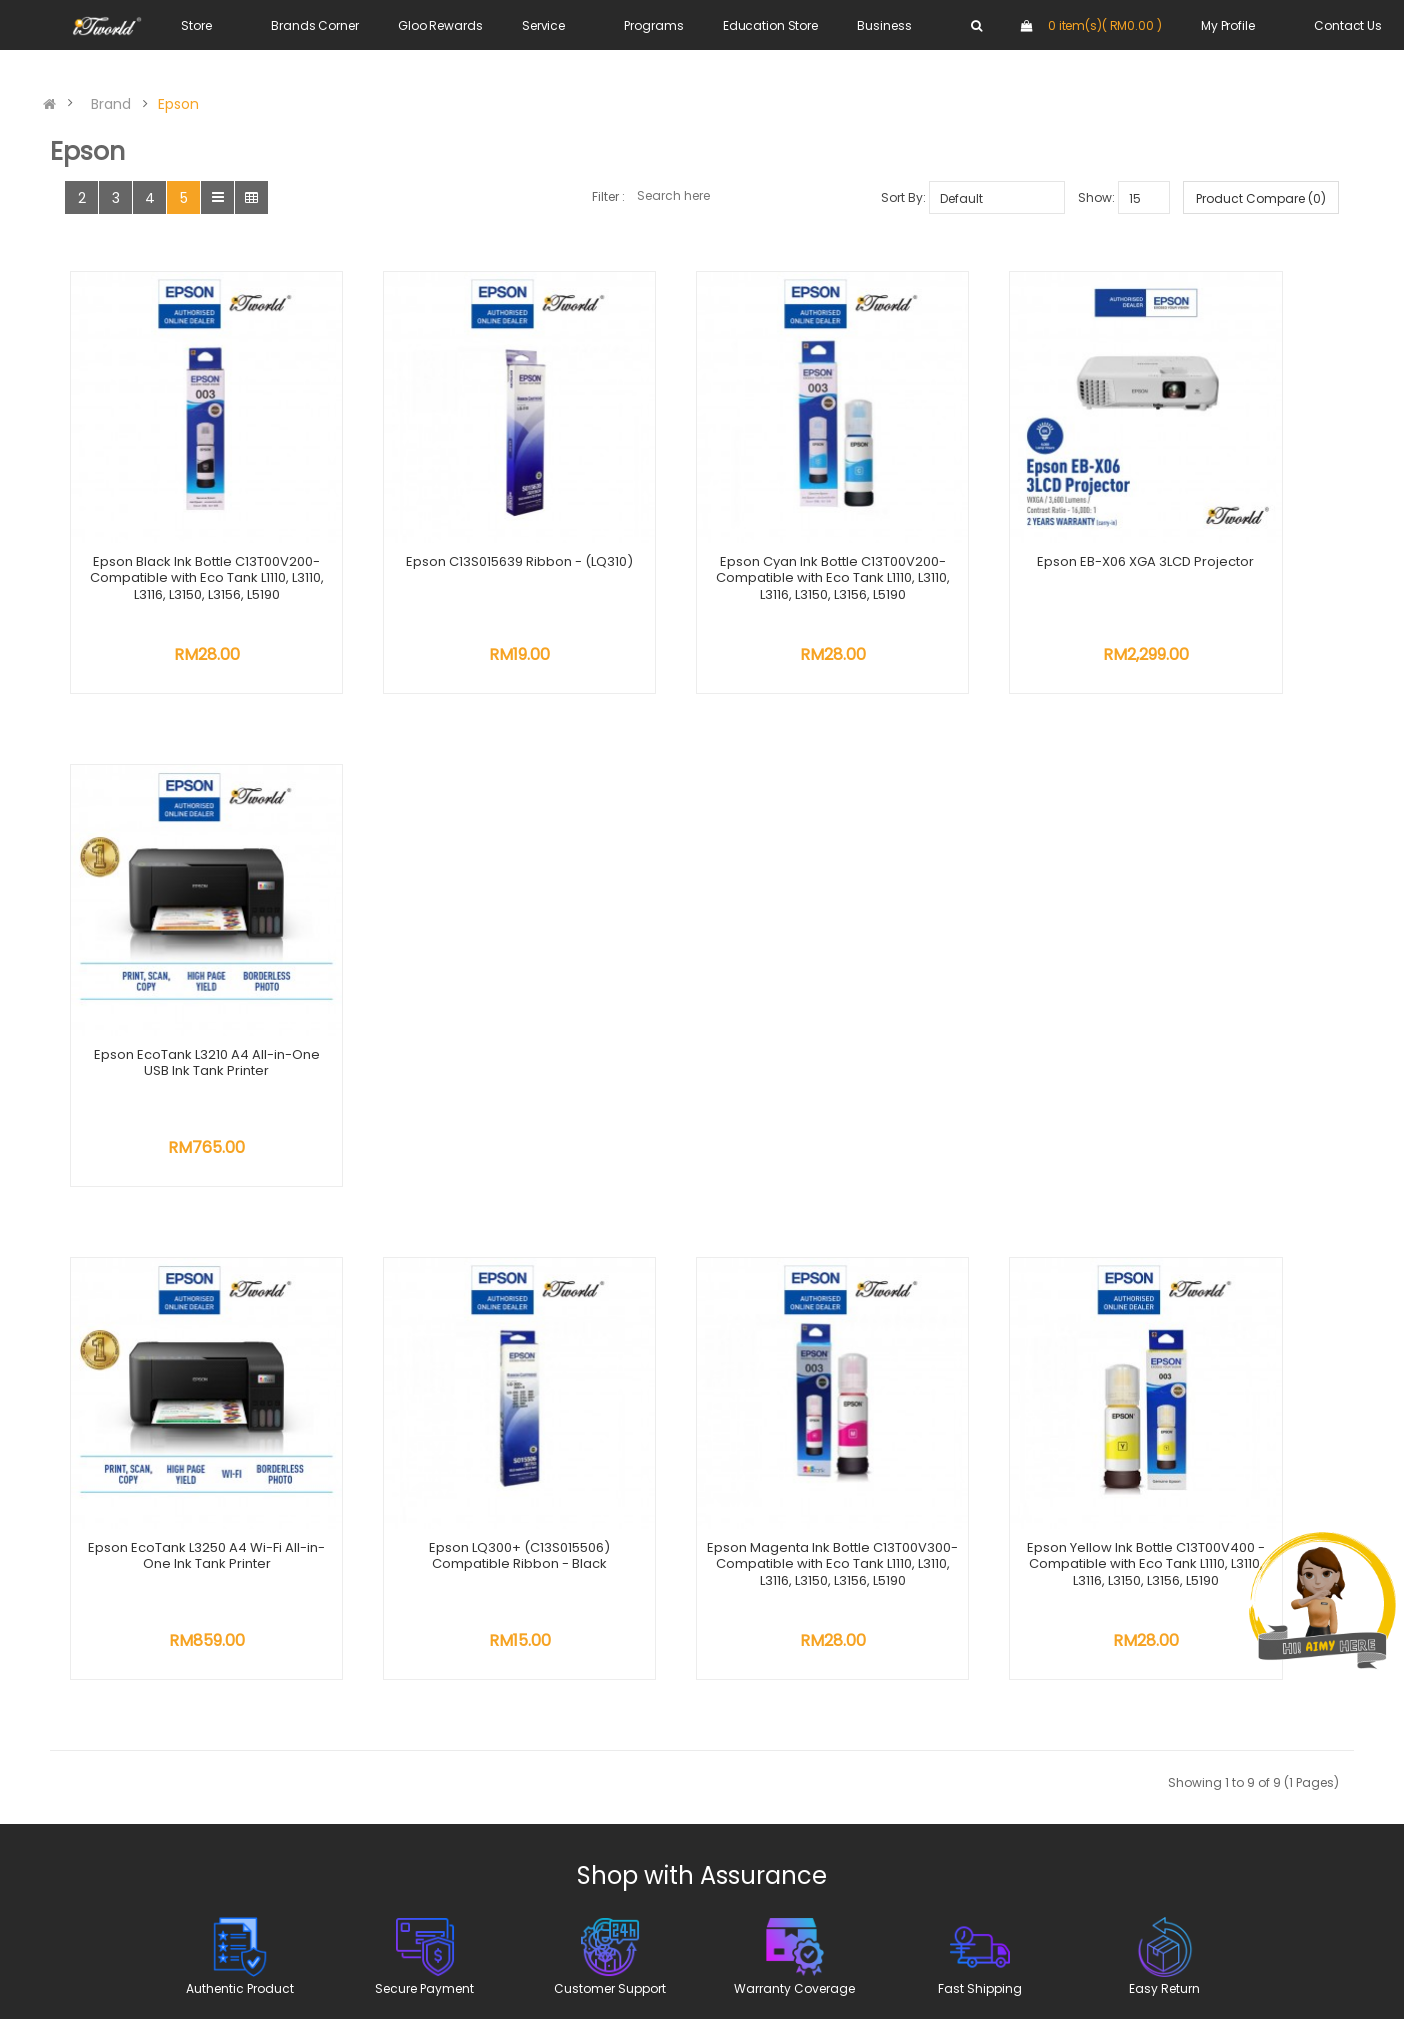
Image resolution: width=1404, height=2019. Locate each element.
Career (507, 1593)
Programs (653, 25)
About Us (514, 1524)
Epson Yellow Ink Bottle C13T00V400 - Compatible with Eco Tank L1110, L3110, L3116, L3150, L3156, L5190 (963, 974)
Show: (1096, 197)
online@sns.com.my (259, 1779)
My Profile (1228, 25)
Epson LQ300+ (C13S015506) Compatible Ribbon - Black (441, 958)
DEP (612, 1610)
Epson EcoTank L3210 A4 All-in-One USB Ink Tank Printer (1223, 517)
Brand (111, 104)
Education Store (770, 25)
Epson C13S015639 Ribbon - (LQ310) (441, 517)
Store (196, 25)
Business (884, 25)
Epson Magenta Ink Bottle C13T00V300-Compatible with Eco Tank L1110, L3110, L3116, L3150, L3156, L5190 (702, 974)
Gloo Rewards (440, 25)
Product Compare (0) (1261, 198)
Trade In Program (660, 1633)
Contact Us (1348, 25)
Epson (178, 104)
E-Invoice (632, 1679)
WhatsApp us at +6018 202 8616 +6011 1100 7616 (268, 1635)
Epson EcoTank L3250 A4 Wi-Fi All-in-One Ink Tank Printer (180, 958)
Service (543, 25)
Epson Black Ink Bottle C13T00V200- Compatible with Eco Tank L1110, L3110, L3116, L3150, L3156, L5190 (180, 533)
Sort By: (903, 197)
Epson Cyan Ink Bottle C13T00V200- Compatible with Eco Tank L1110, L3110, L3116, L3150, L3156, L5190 (702, 533)
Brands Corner (314, 25)
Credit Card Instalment (680, 1656)
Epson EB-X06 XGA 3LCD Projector (963, 517)
